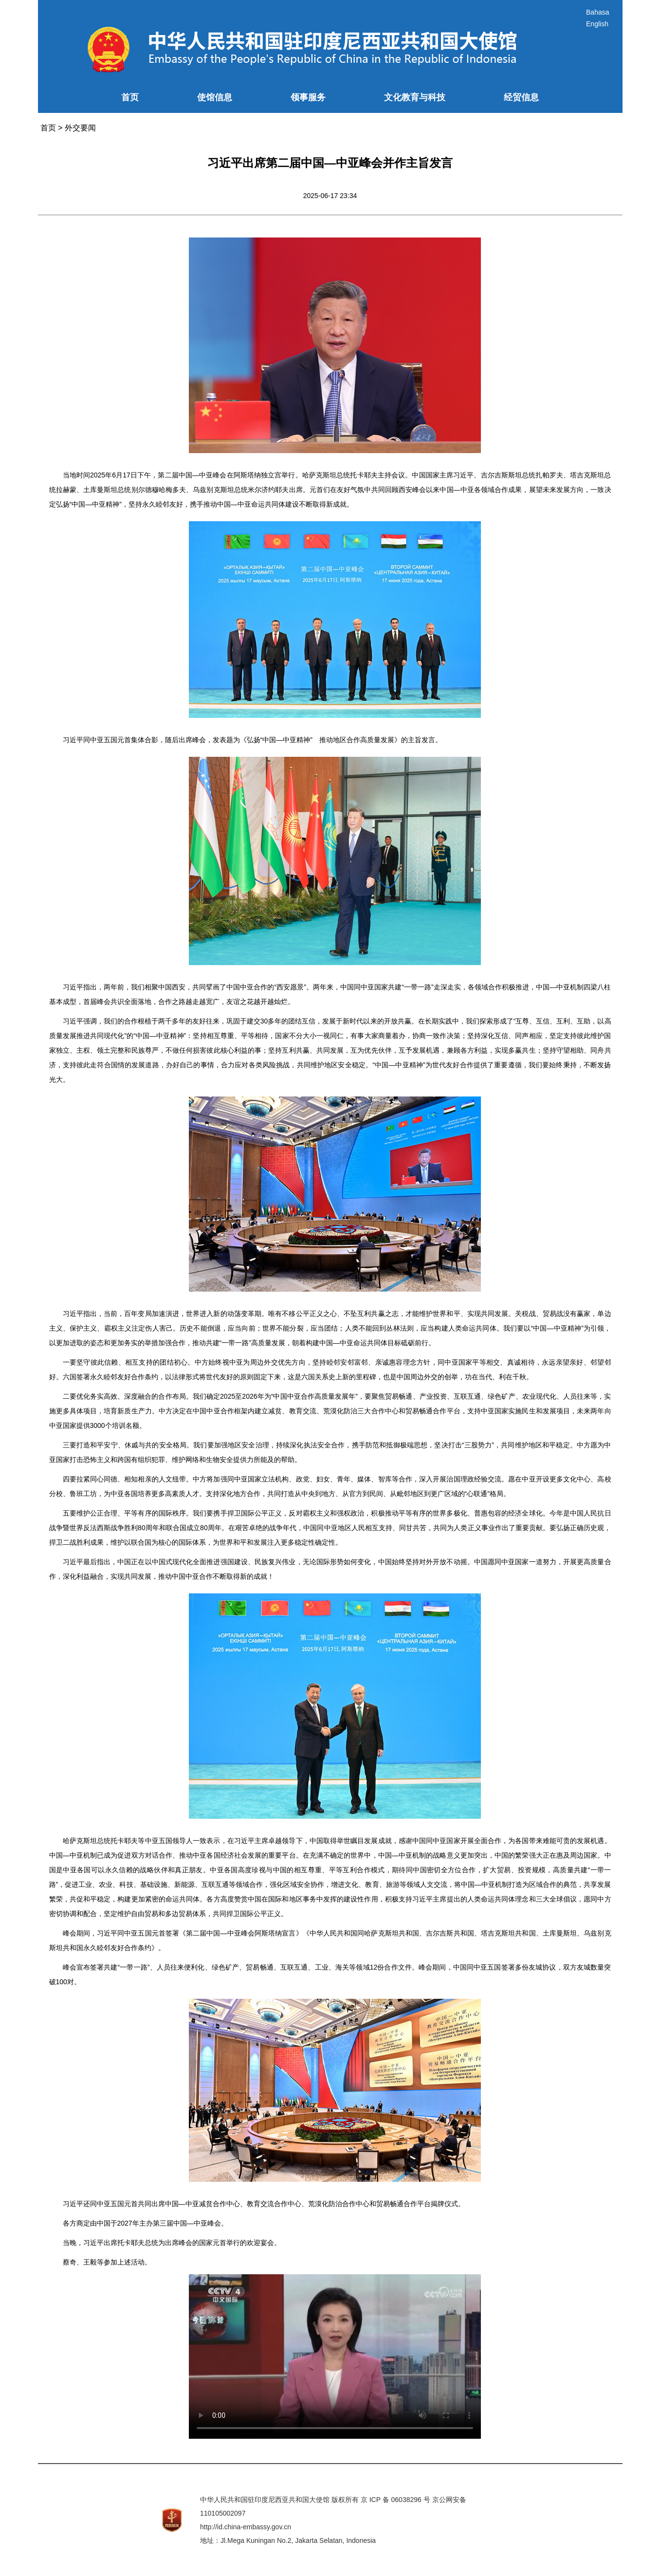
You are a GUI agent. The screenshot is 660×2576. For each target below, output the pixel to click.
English (597, 24)
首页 (130, 97)
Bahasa (597, 12)
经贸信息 (521, 97)
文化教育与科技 (414, 97)
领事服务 (308, 97)
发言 (428, 740)
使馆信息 (214, 97)
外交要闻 (80, 128)
